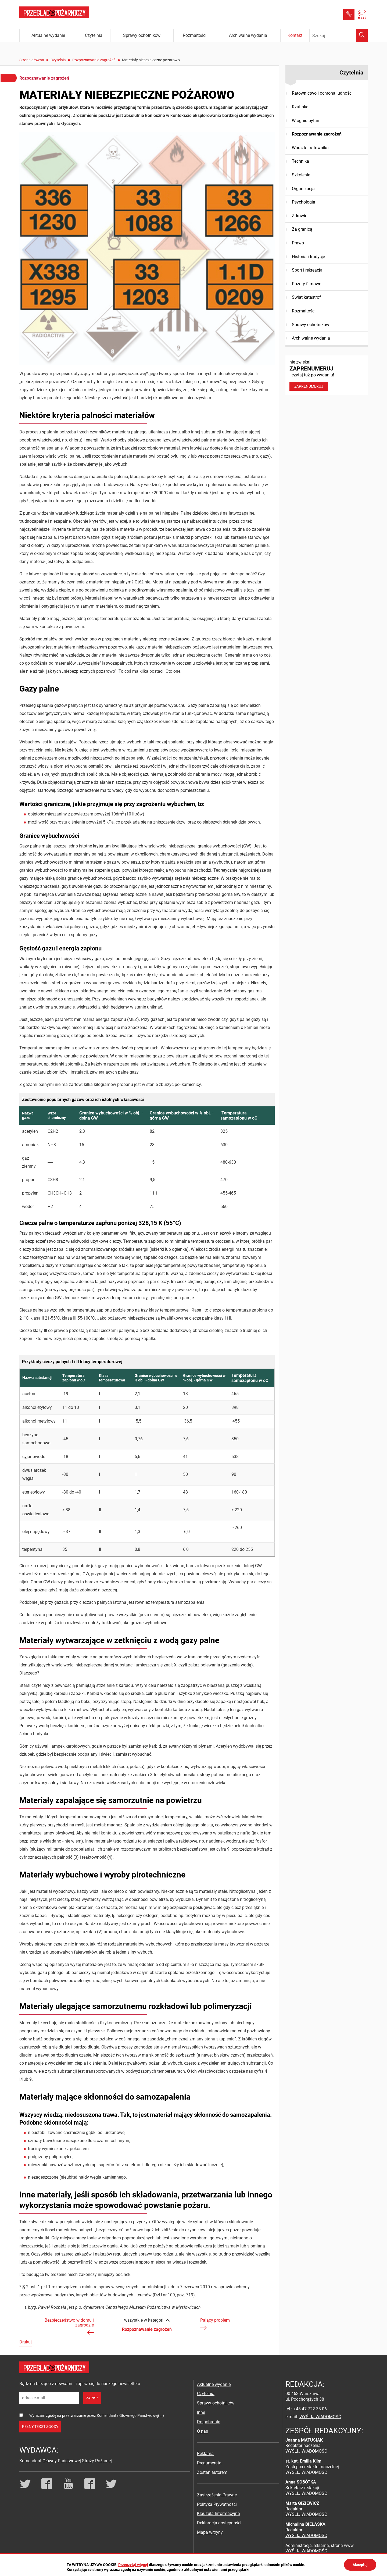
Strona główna (31, 60)
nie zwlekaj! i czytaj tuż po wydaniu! (326, 375)
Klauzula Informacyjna (218, 2513)
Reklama (205, 2453)
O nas (202, 2431)
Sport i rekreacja (307, 270)
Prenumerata (209, 2462)
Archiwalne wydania (311, 338)
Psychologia (303, 202)
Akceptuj (360, 2565)
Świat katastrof (306, 297)
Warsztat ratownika (310, 147)
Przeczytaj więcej (133, 2565)
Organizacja (303, 188)
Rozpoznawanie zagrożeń (94, 60)
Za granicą (302, 229)
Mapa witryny (210, 2532)
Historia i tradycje (308, 256)
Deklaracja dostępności (219, 2522)
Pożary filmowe (306, 283)
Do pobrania (208, 2421)
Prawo (298, 242)
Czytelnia (58, 60)
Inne (201, 2412)
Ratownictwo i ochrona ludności (322, 93)
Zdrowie (299, 215)
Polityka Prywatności (217, 2504)
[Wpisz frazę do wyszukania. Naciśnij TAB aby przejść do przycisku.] (339, 35)
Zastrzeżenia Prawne (217, 2494)
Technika (300, 161)
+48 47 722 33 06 (310, 2408)
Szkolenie (301, 174)
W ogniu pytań (305, 120)
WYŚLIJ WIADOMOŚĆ (320, 2416)
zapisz (92, 2398)
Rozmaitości (304, 310)
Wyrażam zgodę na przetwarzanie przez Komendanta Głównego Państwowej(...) (96, 2415)
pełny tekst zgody (40, 2426)
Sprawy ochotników (310, 324)
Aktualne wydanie (214, 2384)
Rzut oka (300, 106)
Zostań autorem (212, 2472)
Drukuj (25, 2342)
